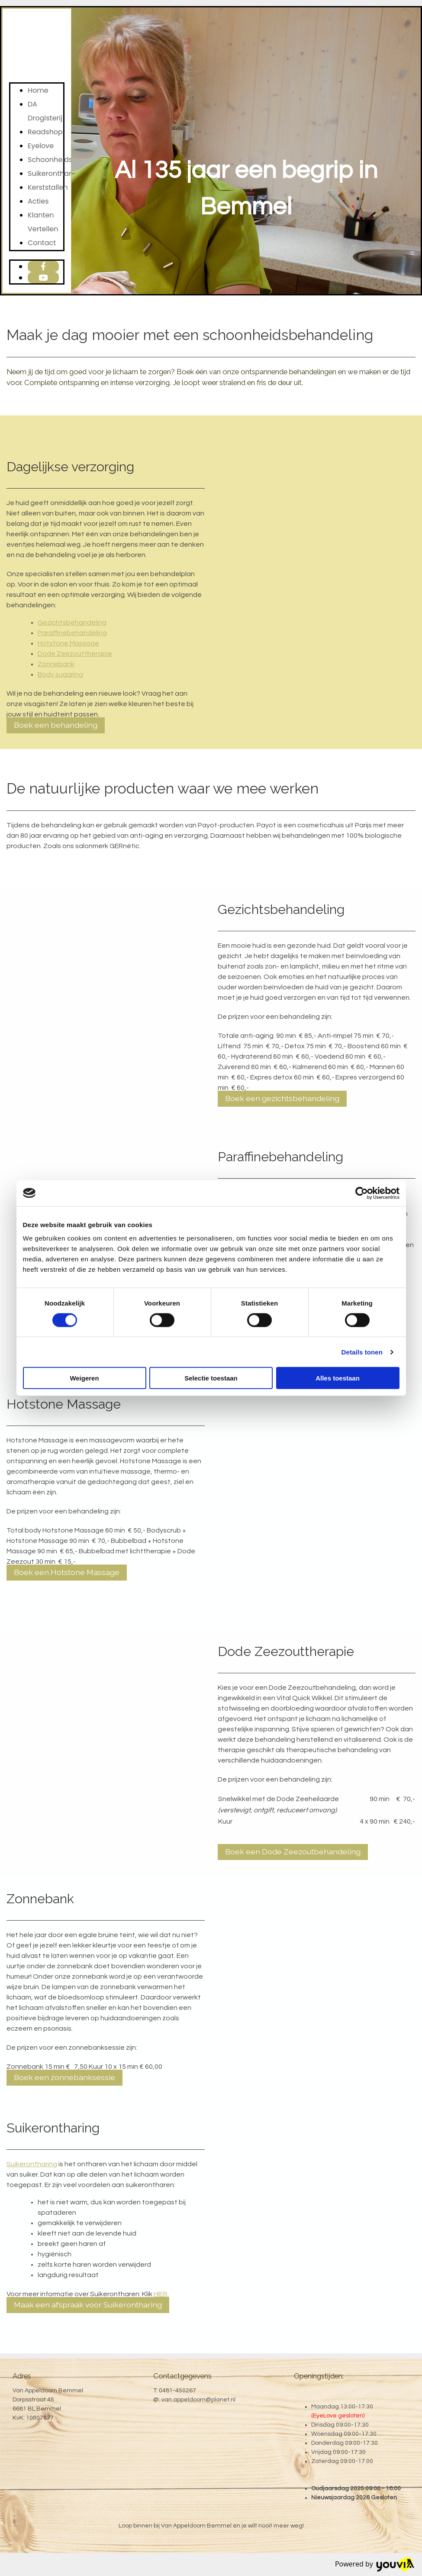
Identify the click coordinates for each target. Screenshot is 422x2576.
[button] (55, 725)
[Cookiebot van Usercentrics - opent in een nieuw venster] (361, 1192)
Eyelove (41, 146)
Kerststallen (48, 187)
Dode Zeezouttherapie (75, 653)
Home (38, 90)
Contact (42, 243)
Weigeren (84, 1378)
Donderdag (327, 2443)
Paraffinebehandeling (72, 632)
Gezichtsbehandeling (72, 622)
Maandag (325, 2407)
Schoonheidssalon (59, 160)
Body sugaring (60, 674)
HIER (161, 2294)
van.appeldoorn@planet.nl (198, 2400)
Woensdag (326, 2434)
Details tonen (362, 1351)
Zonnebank (56, 664)
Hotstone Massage (68, 643)
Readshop (45, 132)
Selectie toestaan (211, 1378)
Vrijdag (321, 2452)
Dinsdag (323, 2425)
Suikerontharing (55, 173)
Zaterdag (325, 2461)
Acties (38, 201)
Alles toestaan (338, 1378)
